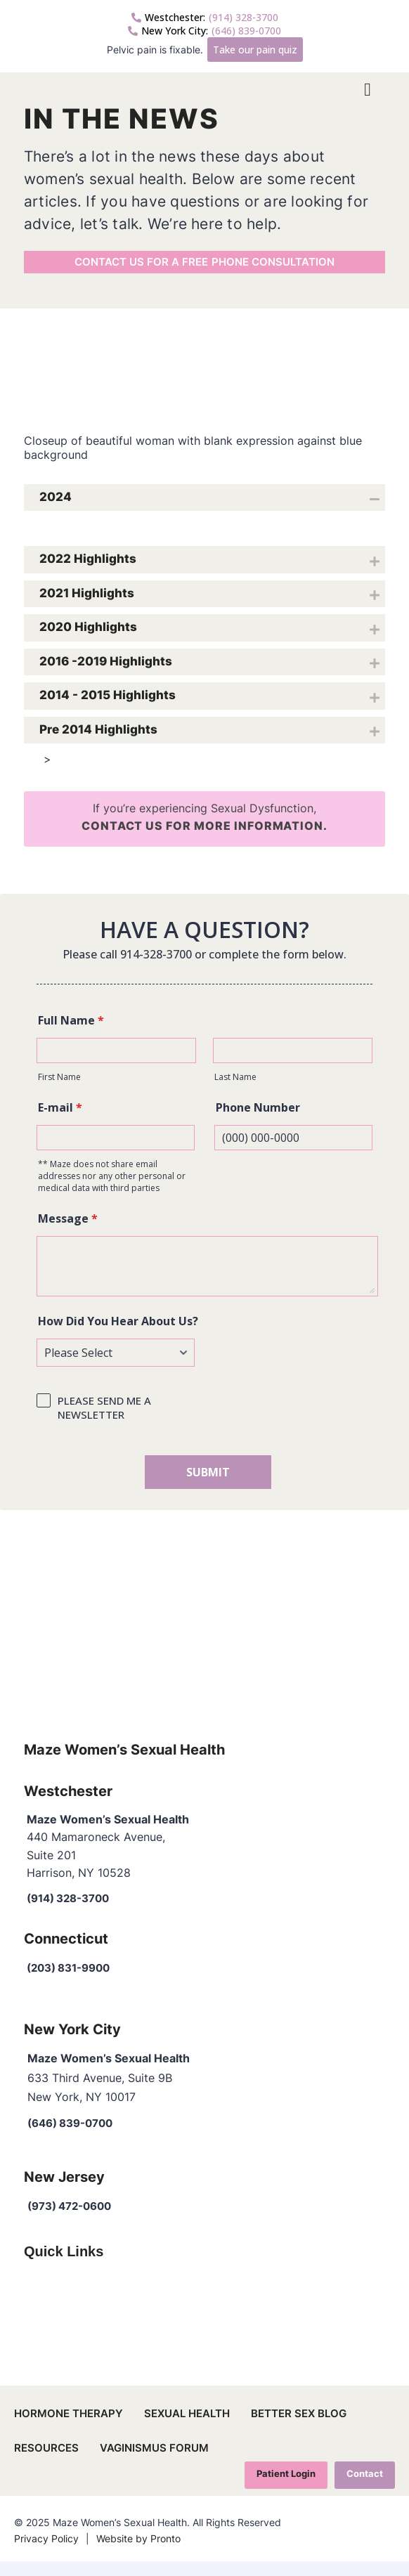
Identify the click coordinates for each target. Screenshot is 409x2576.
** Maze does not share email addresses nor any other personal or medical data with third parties (112, 1189)
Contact (364, 2488)
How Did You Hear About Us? (118, 1334)
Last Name (235, 1090)
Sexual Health (187, 2427)
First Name (59, 1090)
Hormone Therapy (68, 2427)
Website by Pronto (138, 2553)
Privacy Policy (46, 2553)
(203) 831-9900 (73, 1981)
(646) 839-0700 (204, 30)
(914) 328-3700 (204, 17)
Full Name (71, 1033)
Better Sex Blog (298, 2427)
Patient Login (284, 2488)
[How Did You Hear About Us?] (116, 1366)
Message (68, 1232)
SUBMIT (208, 1485)
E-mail (60, 1120)
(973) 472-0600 (74, 2220)
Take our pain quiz (255, 49)
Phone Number (258, 1120)
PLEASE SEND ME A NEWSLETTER (104, 1421)
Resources (46, 2461)
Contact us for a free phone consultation (204, 271)
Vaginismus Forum (154, 2461)
